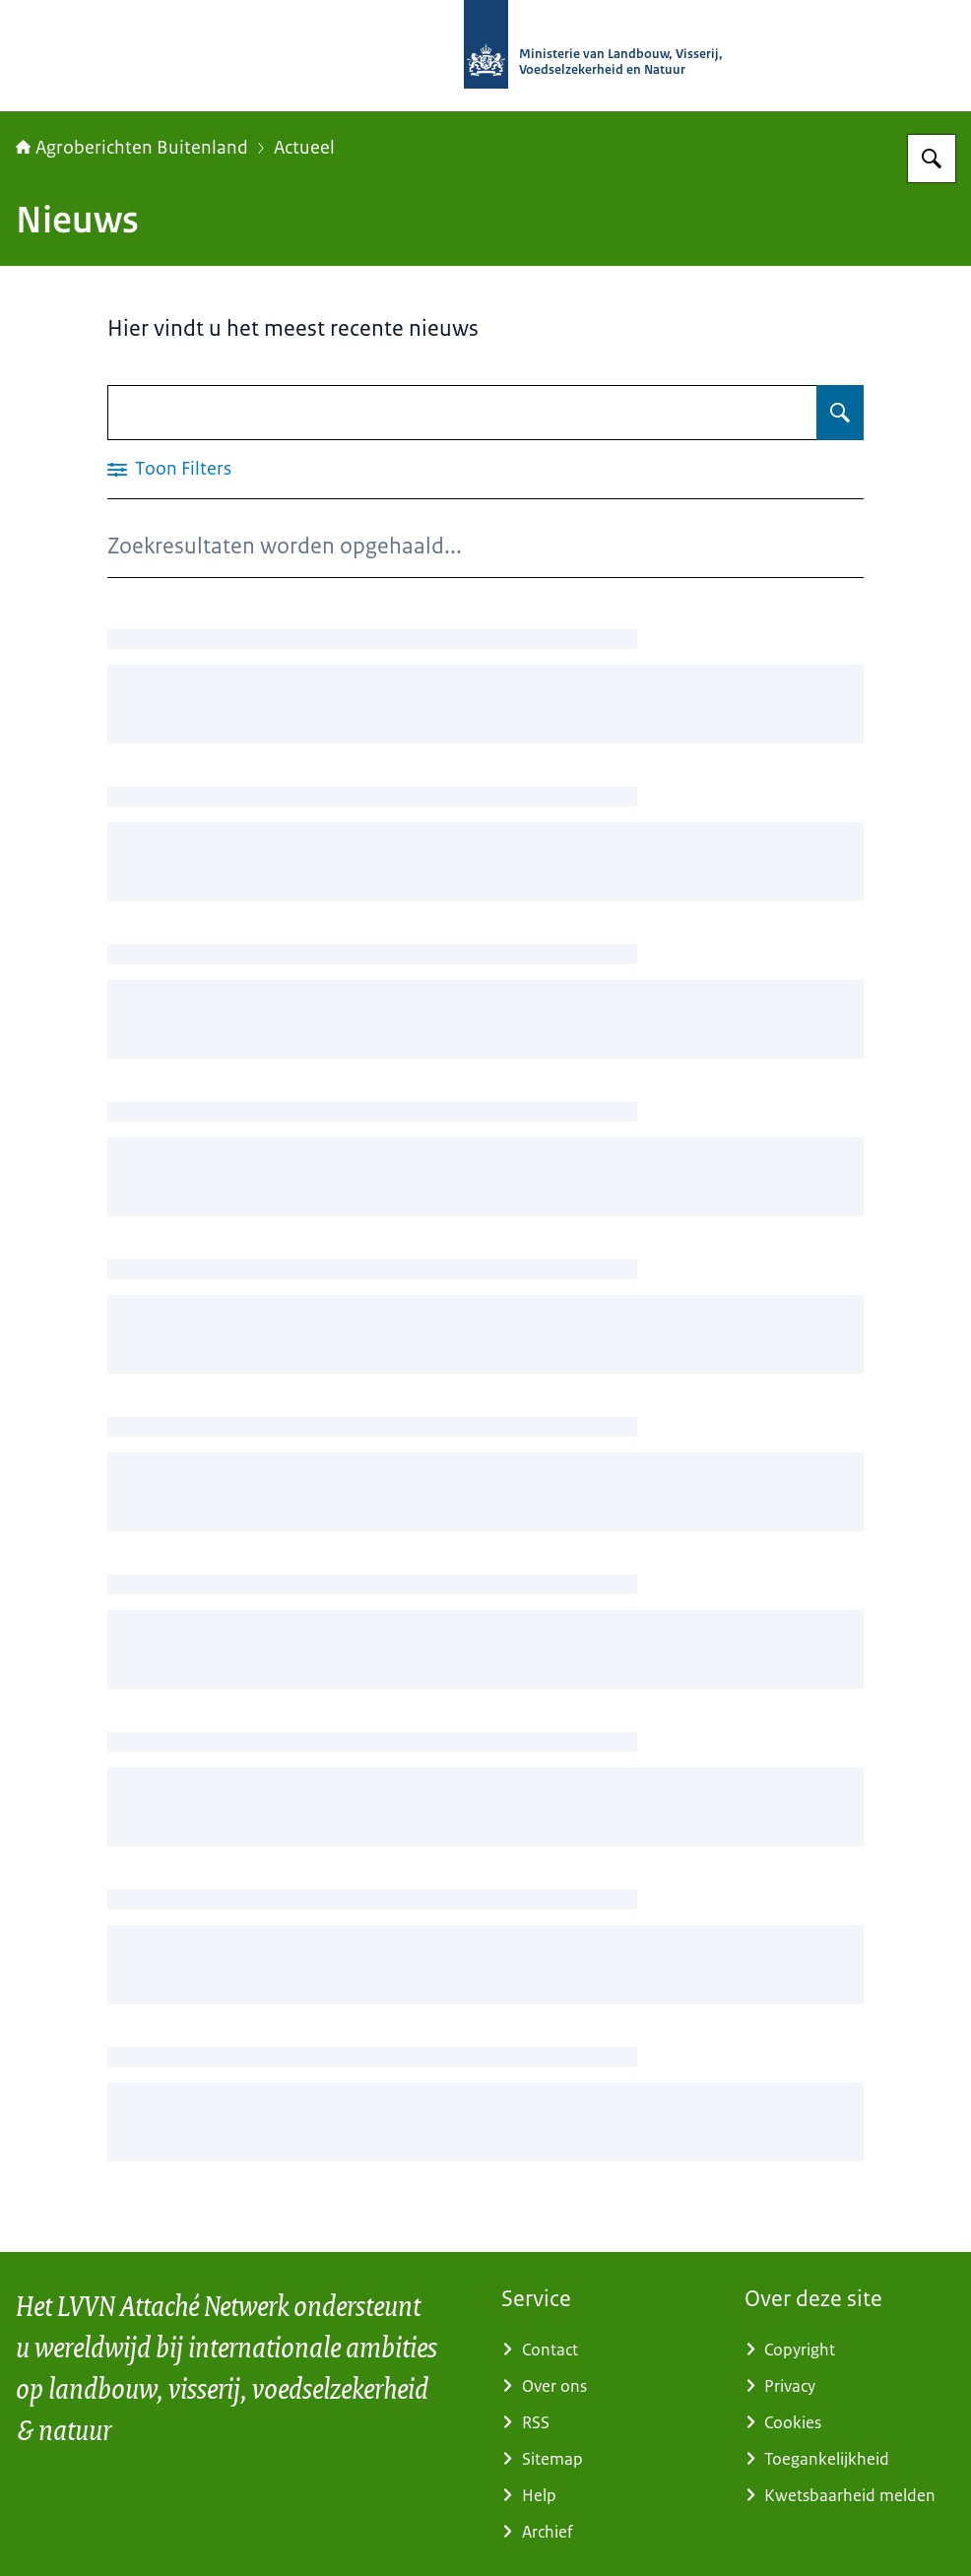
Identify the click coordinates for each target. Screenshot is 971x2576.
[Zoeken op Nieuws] (840, 412)
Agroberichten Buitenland (132, 148)
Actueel (304, 148)
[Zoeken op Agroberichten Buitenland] (931, 158)
